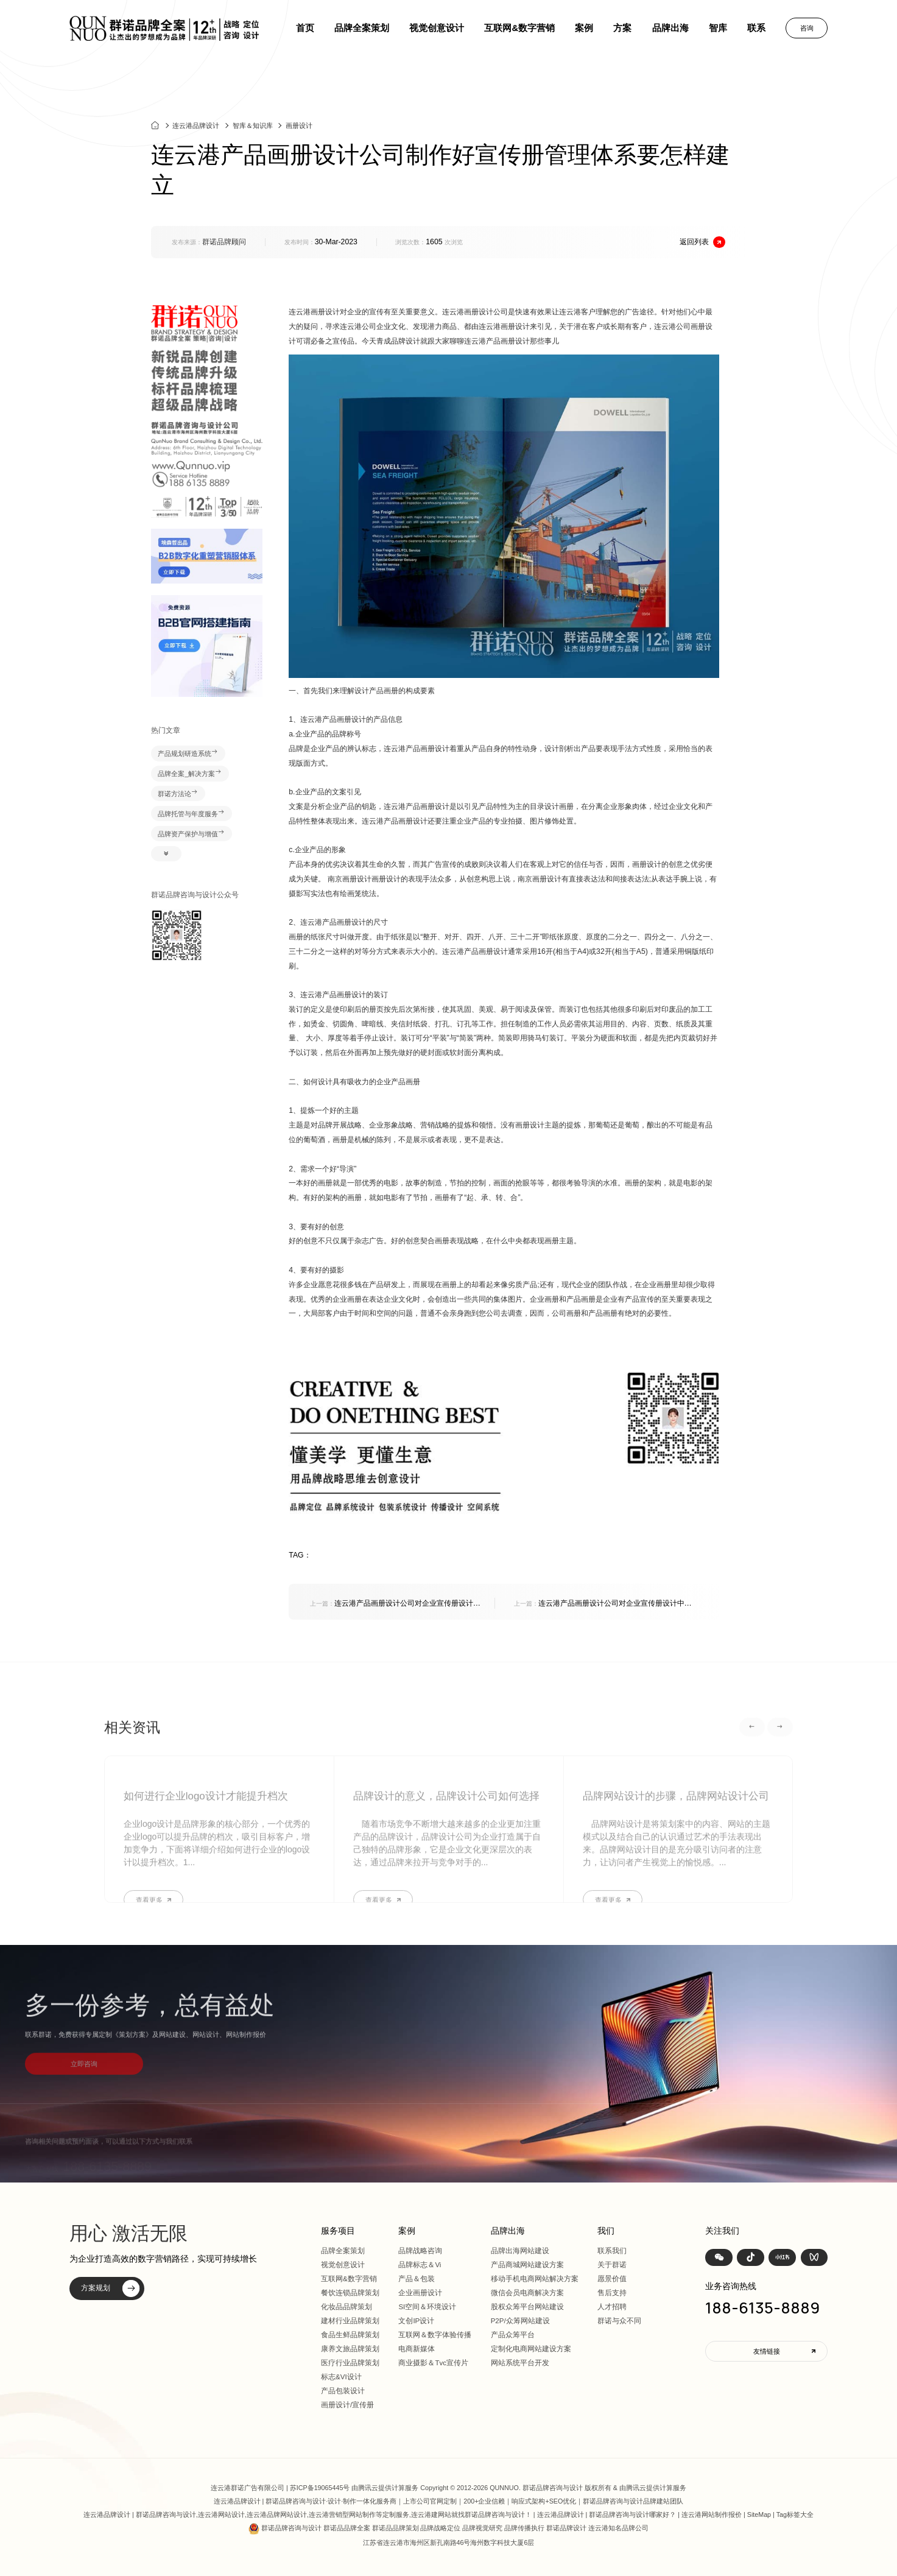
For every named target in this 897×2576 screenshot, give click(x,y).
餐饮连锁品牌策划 (350, 2292)
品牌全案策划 (361, 28)
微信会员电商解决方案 (527, 2292)
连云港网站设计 (221, 2514)
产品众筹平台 (513, 2334)
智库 (718, 28)
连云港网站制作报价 (711, 2514)
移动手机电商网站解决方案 (535, 2278)
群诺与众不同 (619, 2320)
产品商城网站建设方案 (527, 2264)
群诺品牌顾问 (224, 242)
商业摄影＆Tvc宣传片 (433, 2362)
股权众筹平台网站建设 (527, 2306)
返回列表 (702, 242)
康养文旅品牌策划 (350, 2348)
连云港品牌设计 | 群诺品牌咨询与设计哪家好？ (607, 2514)
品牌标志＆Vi (419, 2264)
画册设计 (299, 132)
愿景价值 (612, 2278)
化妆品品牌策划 (346, 2306)
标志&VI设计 (341, 2376)
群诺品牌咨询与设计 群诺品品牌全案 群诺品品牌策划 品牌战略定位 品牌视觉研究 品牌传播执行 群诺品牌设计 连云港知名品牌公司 (455, 2528)
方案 (622, 28)
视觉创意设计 (436, 28)
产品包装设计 (343, 2390)
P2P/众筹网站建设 (520, 2320)
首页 (305, 28)
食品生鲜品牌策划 (350, 2334)
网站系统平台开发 (520, 2362)
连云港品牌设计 (195, 132)
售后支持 (612, 2292)
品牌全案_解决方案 (190, 773)
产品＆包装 (416, 2278)
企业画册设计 (420, 2292)
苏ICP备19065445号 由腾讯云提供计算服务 (354, 2487)
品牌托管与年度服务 (191, 814)
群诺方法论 (178, 794)
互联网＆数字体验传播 (434, 2334)
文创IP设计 (416, 2320)
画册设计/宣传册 (347, 2404)
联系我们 (612, 2250)
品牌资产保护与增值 (191, 834)
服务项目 (338, 2230)
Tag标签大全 (795, 2514)
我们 (605, 2230)
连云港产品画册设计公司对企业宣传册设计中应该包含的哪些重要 (395, 1604)
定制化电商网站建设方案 (531, 2348)
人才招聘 (612, 2306)
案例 (584, 28)
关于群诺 (612, 2264)
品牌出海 (670, 28)
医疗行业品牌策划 (350, 2362)
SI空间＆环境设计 (427, 2306)
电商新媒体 (416, 2348)
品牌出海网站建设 (520, 2250)
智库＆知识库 (253, 132)
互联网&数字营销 (519, 28)
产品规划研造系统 (188, 753)
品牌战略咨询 (420, 2250)
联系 (756, 28)
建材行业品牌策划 (350, 2320)
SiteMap (759, 2514)
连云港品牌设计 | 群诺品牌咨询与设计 (270, 2501)
